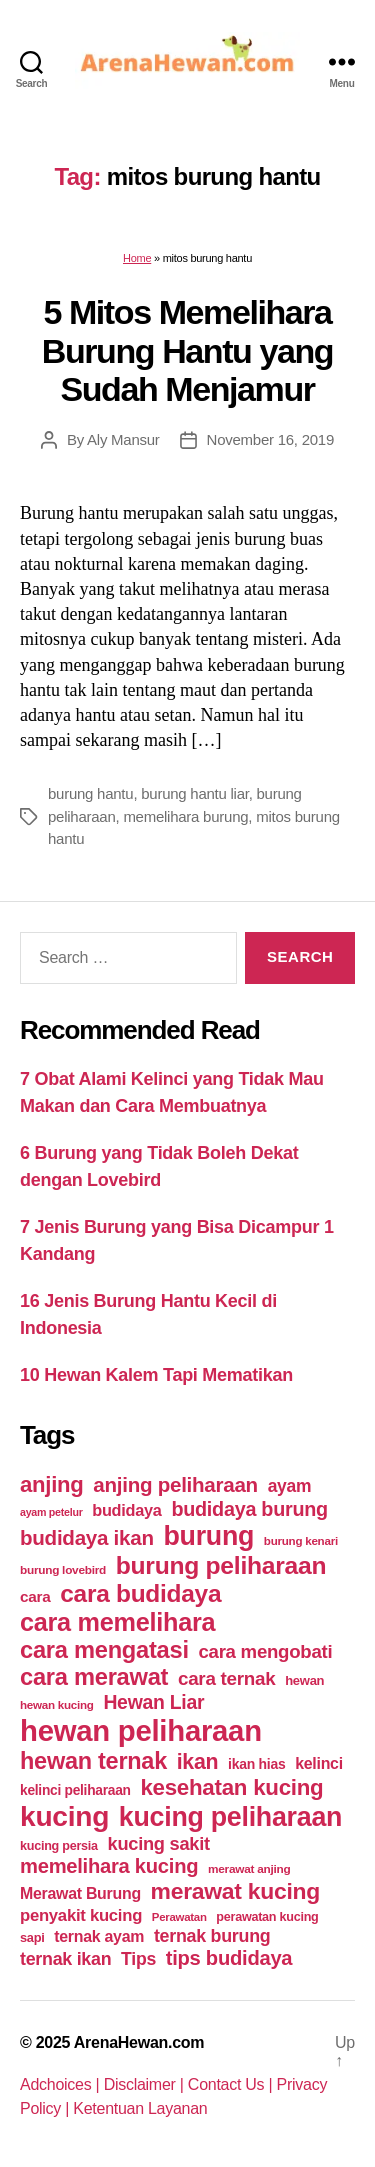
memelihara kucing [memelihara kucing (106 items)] (109, 1866)
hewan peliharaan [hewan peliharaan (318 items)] (141, 1730)
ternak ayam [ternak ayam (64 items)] (99, 1936)
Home (137, 258)
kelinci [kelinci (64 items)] (319, 1763)
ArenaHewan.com (139, 2042)
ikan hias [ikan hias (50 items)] (256, 1764)
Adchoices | (62, 2084)
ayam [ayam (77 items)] (290, 1486)
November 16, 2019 (270, 439)
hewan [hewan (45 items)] (304, 1680)
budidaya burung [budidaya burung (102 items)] (249, 1509)
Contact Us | (232, 2084)
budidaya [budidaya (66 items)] (126, 1510)
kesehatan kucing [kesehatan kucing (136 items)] (231, 1787)
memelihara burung (185, 816)
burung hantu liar (194, 793)
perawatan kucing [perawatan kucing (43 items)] (267, 1917)
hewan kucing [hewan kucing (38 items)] (57, 1704)
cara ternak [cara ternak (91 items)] (227, 1678)
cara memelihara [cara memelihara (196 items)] (117, 1622)
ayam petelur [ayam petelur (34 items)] (51, 1512)
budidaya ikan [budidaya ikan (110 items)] (87, 1537)
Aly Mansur (123, 439)
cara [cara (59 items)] (35, 1596)
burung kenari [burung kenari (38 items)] (301, 1540)
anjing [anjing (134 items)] (52, 1484)
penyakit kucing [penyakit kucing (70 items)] (81, 1915)
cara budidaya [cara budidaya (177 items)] (140, 1593)
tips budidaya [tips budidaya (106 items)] (229, 1958)
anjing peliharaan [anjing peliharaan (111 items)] (175, 1484)
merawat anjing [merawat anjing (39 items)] (249, 1869)
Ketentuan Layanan (140, 2108)
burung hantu (90, 793)
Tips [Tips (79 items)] (138, 1959)
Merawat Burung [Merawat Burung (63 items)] (80, 1893)
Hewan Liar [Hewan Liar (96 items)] (153, 1702)
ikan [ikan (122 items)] (198, 1762)
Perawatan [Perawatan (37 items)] (179, 1917)
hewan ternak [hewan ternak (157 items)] (93, 1761)
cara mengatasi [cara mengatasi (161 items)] (104, 1650)
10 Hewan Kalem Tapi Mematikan (156, 1375)
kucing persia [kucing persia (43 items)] (59, 1846)
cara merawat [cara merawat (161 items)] (94, 1677)
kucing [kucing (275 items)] (64, 1816)
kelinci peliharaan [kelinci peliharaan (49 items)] (75, 1790)
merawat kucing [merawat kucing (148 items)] (235, 1891)
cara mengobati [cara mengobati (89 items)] (265, 1651)
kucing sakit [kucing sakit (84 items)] (159, 1843)
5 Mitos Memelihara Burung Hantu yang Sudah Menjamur (187, 350)
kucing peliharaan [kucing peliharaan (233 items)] (230, 1817)
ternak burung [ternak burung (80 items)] (212, 1936)
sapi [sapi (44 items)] (32, 1937)
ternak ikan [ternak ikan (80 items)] (65, 1959)
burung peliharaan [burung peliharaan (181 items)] (221, 1565)
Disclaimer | (146, 2084)
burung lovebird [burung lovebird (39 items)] (63, 1570)
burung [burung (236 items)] (208, 1536)
